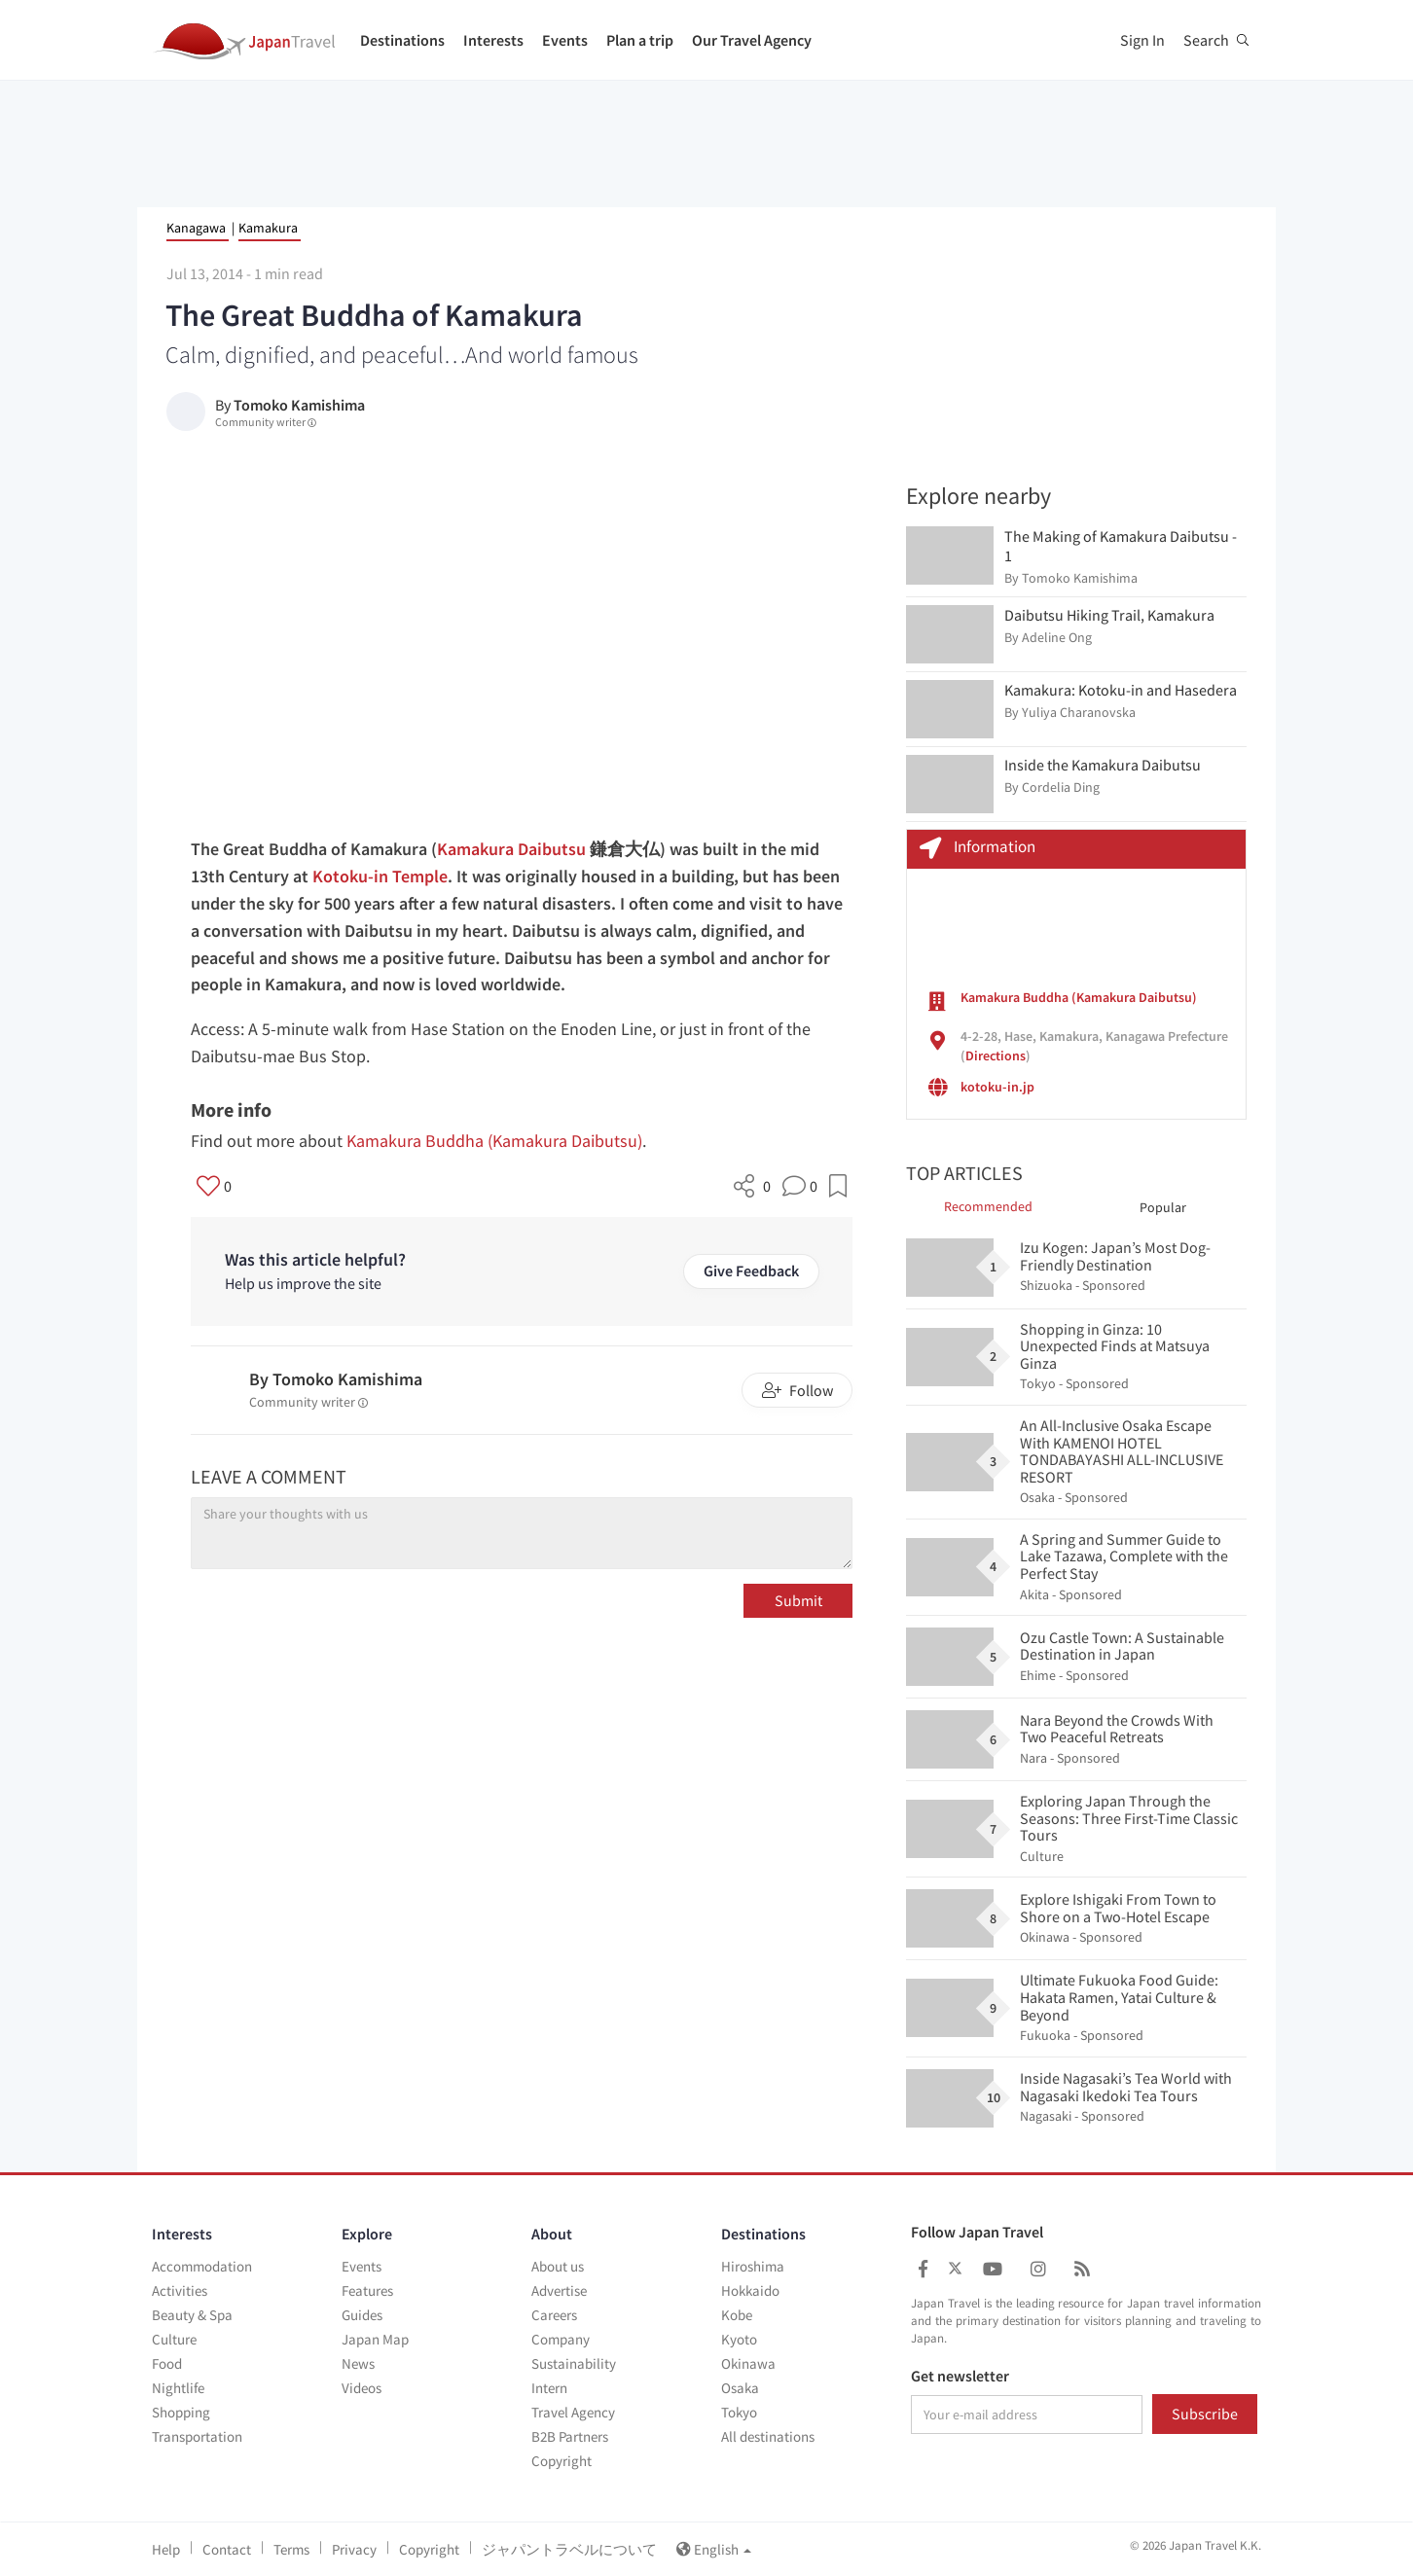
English (713, 2549)
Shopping (181, 2412)
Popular (1163, 1207)
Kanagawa (196, 227)
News (358, 2363)
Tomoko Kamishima (299, 404)
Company (560, 2339)
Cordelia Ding (1061, 787)
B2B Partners (569, 2436)
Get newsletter (960, 2376)
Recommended (988, 1206)
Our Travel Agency (752, 40)
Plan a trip (639, 40)
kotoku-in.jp (997, 1086)
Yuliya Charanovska (1079, 712)
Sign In (1142, 40)
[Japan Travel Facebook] (923, 2269)
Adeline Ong (1057, 637)
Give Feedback (751, 1270)
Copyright (561, 2460)
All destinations (768, 2436)
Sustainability (573, 2363)
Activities (179, 2290)
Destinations (402, 40)
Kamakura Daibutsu (511, 849)
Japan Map (375, 2339)
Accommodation (202, 2266)
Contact (226, 2549)
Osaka (740, 2388)
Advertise (559, 2290)
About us (557, 2266)
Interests (493, 40)
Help (166, 2549)
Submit (798, 1600)
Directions (995, 1055)
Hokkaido (750, 2290)
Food (167, 2363)
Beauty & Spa (192, 2315)
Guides (362, 2315)
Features (367, 2290)
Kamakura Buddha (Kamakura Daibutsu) (494, 1140)
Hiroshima (752, 2266)
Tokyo (739, 2412)
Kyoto (739, 2339)
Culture (174, 2339)
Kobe (736, 2315)
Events (565, 40)
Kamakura (268, 227)
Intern (549, 2388)
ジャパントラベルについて (569, 2549)
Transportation (197, 2436)
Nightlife (178, 2388)
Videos (361, 2388)
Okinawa (748, 2363)
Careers (554, 2315)
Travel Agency (573, 2412)
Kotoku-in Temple (380, 876)
